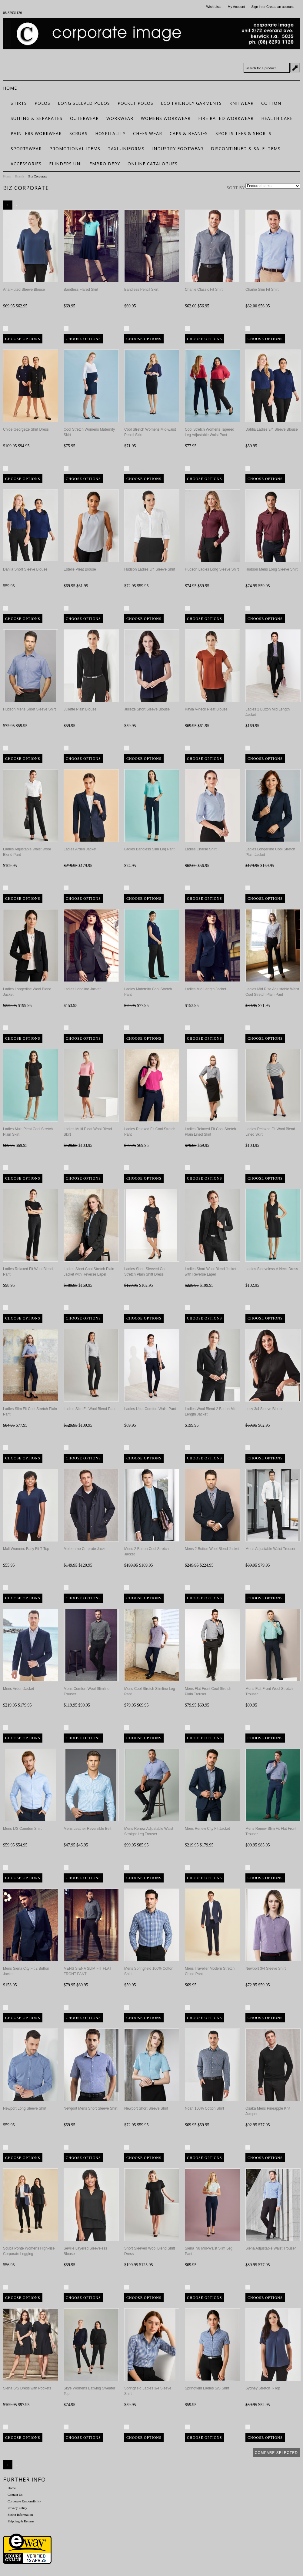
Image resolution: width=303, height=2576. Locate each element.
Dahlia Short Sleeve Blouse (25, 569)
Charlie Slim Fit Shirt (261, 289)
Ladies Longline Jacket (82, 989)
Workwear (119, 118)
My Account (236, 6)
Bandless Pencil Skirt (141, 289)
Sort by (236, 187)
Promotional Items (74, 148)
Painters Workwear (36, 133)
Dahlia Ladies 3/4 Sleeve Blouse (271, 429)
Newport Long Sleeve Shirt (24, 2108)
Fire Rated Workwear (226, 118)
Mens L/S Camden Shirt (22, 1828)
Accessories (26, 164)
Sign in (256, 6)
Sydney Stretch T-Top (262, 2388)
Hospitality (110, 133)
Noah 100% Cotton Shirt (204, 2108)
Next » (24, 205)
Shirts (19, 103)
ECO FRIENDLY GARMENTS (191, 103)
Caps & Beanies (189, 133)
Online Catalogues (153, 164)
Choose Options (22, 339)
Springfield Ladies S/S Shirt (207, 2388)
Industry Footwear (177, 148)
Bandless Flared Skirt (81, 289)
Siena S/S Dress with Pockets (27, 2388)
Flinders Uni (65, 164)
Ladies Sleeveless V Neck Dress (271, 1269)
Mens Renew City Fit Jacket (207, 1828)
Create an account (280, 6)
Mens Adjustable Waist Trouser (270, 1549)
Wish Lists (213, 6)
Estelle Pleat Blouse (80, 569)
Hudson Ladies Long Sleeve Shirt (212, 569)
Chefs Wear (147, 133)
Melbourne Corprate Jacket (86, 1549)
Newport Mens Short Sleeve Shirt (90, 2108)
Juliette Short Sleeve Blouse (147, 709)
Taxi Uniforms (126, 148)
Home (7, 176)
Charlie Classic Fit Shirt (204, 289)
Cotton (271, 103)
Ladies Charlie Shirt (201, 849)
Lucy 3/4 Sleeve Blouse (264, 1409)
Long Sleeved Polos (84, 103)
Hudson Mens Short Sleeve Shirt (29, 709)
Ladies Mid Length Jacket (205, 989)
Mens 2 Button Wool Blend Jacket (212, 1549)
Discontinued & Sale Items (246, 148)
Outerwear (84, 118)
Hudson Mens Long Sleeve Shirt (271, 569)
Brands (20, 176)
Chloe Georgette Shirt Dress (26, 429)
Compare (18, 328)
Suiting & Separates (36, 118)
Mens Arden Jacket (18, 1689)
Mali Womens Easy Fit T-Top (26, 1549)
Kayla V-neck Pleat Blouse (206, 709)
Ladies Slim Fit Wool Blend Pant (89, 1409)
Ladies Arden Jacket (80, 849)
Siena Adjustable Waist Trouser (270, 2248)
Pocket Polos (135, 103)
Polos (42, 103)
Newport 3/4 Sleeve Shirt (265, 1968)
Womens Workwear (166, 118)
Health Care (277, 118)
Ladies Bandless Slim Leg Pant (149, 849)
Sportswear (26, 148)
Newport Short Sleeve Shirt (146, 2108)
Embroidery (104, 164)
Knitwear (241, 103)
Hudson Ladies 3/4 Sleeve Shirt (149, 569)
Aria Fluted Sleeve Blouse (24, 289)
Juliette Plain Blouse (80, 709)
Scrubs (78, 133)
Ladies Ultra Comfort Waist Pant (150, 1409)
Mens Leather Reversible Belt (87, 1828)
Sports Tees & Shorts (243, 133)
